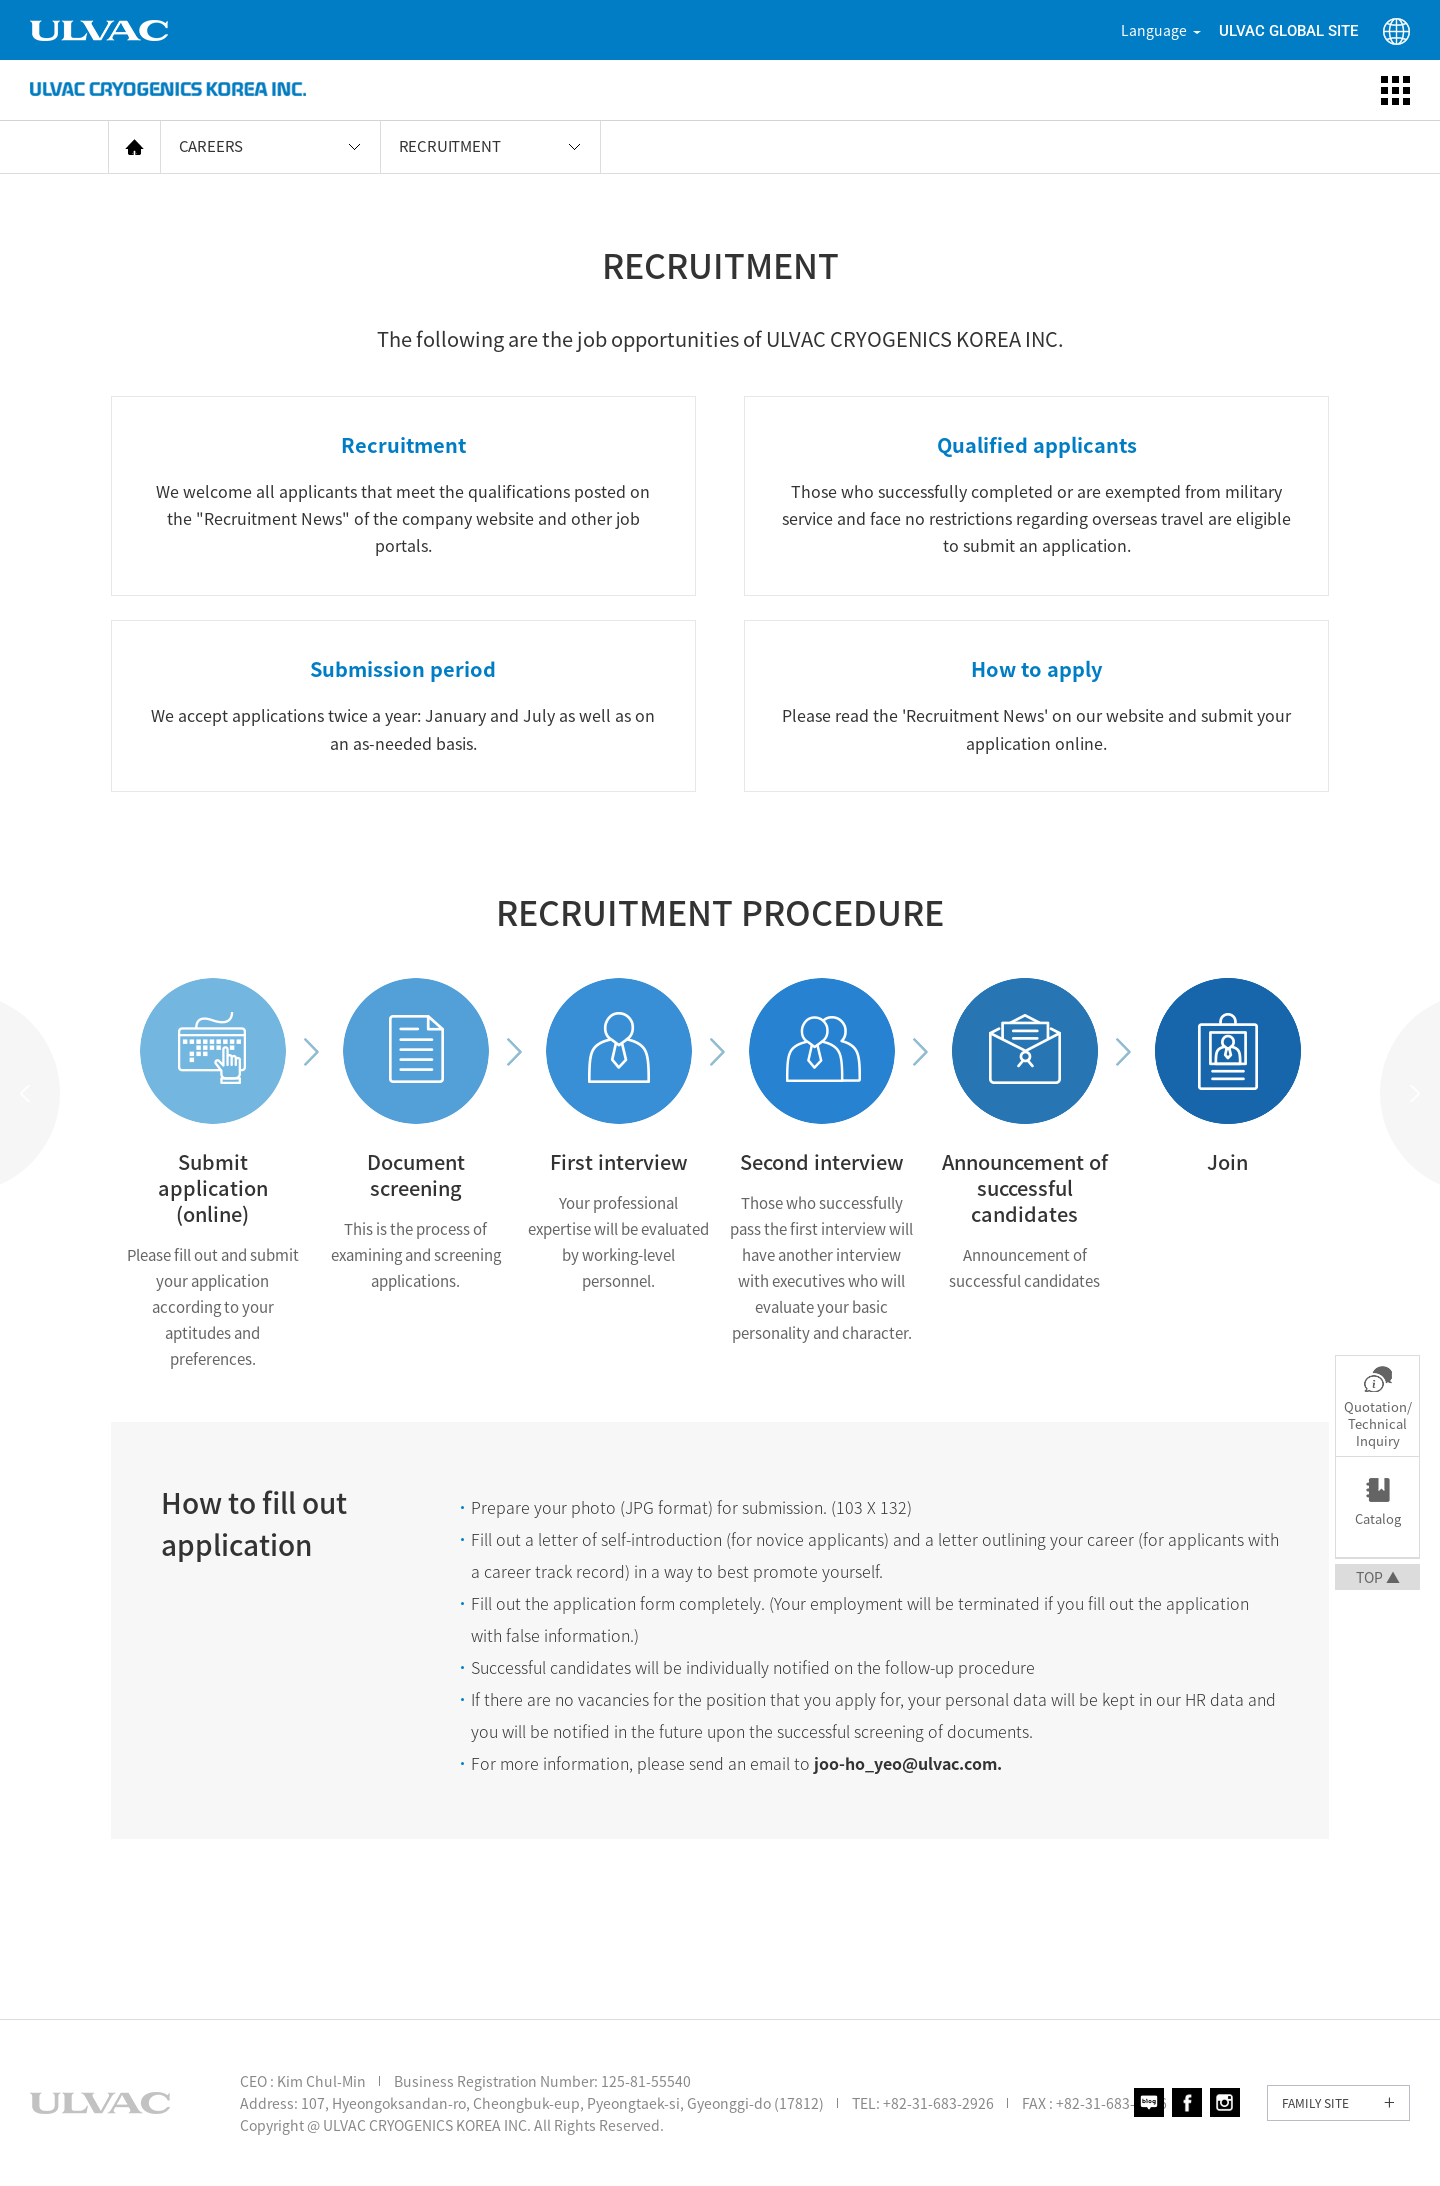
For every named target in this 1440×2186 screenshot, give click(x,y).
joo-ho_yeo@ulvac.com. (908, 1763)
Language (1154, 30)
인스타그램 (1225, 2102)
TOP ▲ (1378, 1577)
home (134, 146)
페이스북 (1187, 2102)
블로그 (1149, 2102)
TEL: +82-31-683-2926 (923, 2103)
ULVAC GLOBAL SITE (1288, 31)
